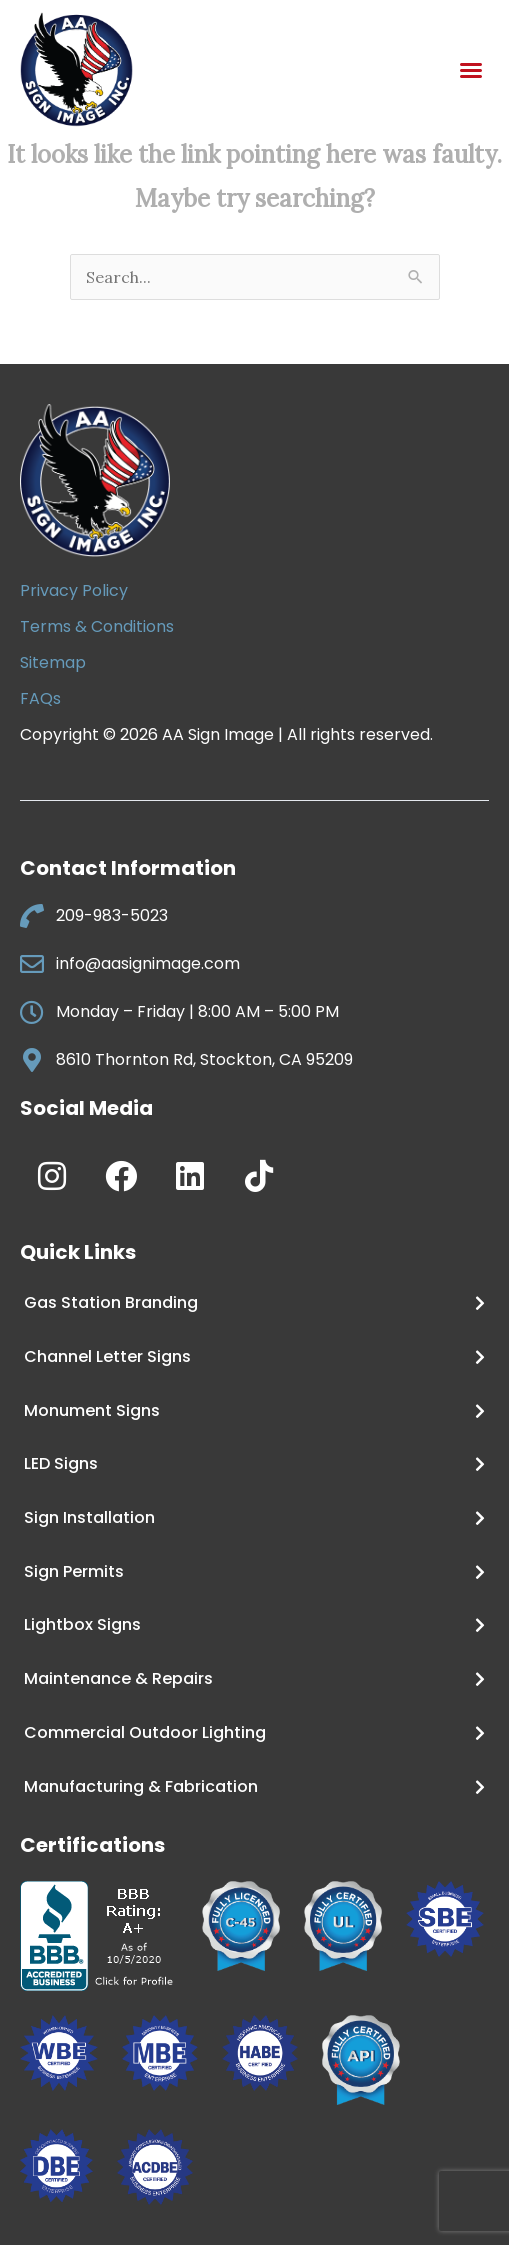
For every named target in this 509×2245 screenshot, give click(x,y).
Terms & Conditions (97, 626)
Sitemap (53, 662)
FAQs (40, 698)
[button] (471, 70)
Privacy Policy (74, 590)
